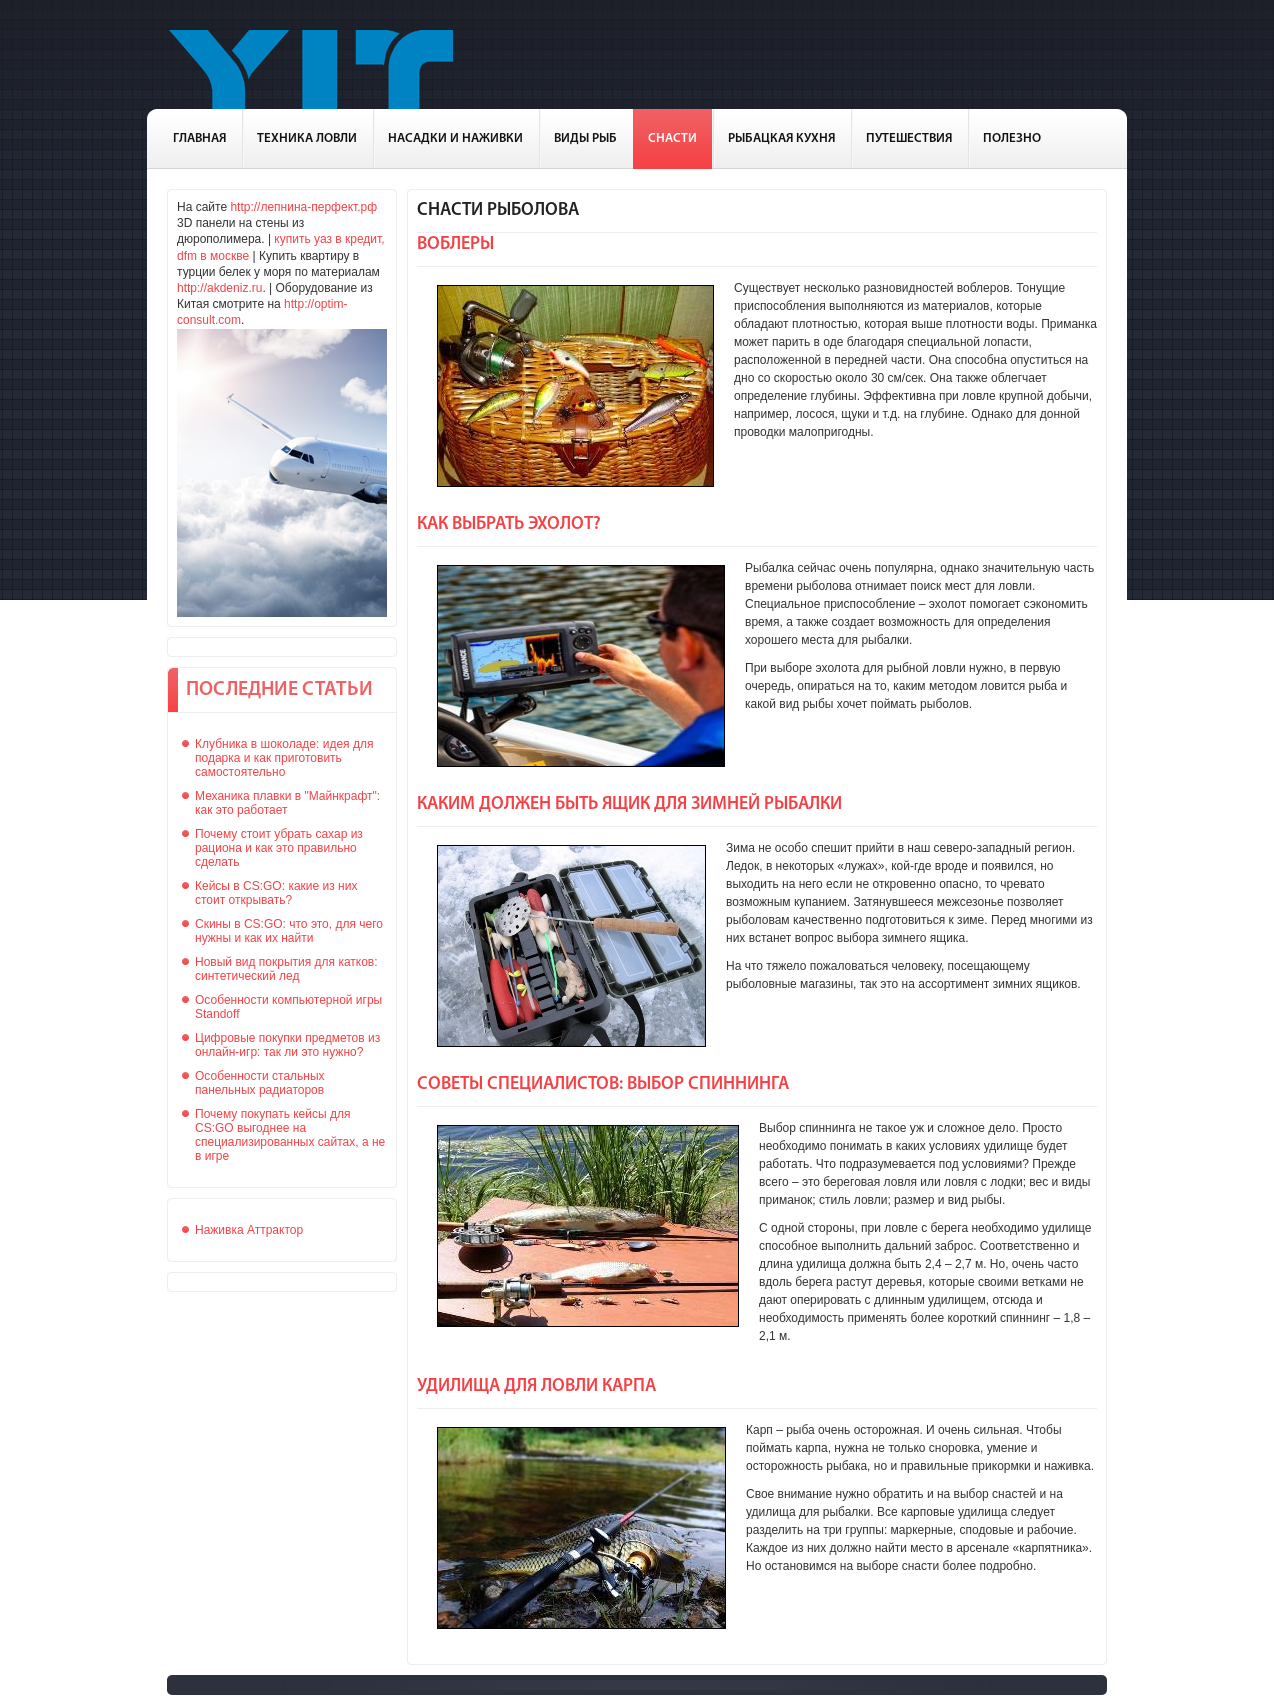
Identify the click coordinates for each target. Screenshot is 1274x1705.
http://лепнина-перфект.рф (303, 207)
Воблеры (455, 244)
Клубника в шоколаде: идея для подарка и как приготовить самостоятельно (284, 758)
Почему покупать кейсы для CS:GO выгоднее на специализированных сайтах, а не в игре (290, 1135)
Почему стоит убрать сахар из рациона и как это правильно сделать (279, 848)
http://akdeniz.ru (219, 288)
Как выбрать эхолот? (509, 524)
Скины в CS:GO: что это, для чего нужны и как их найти (289, 931)
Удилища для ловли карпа (536, 1386)
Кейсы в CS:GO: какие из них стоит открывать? (276, 893)
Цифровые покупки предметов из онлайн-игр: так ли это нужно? (287, 1045)
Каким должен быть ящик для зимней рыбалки (629, 804)
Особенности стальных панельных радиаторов (260, 1083)
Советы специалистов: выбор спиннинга (603, 1084)
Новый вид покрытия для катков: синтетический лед (286, 969)
